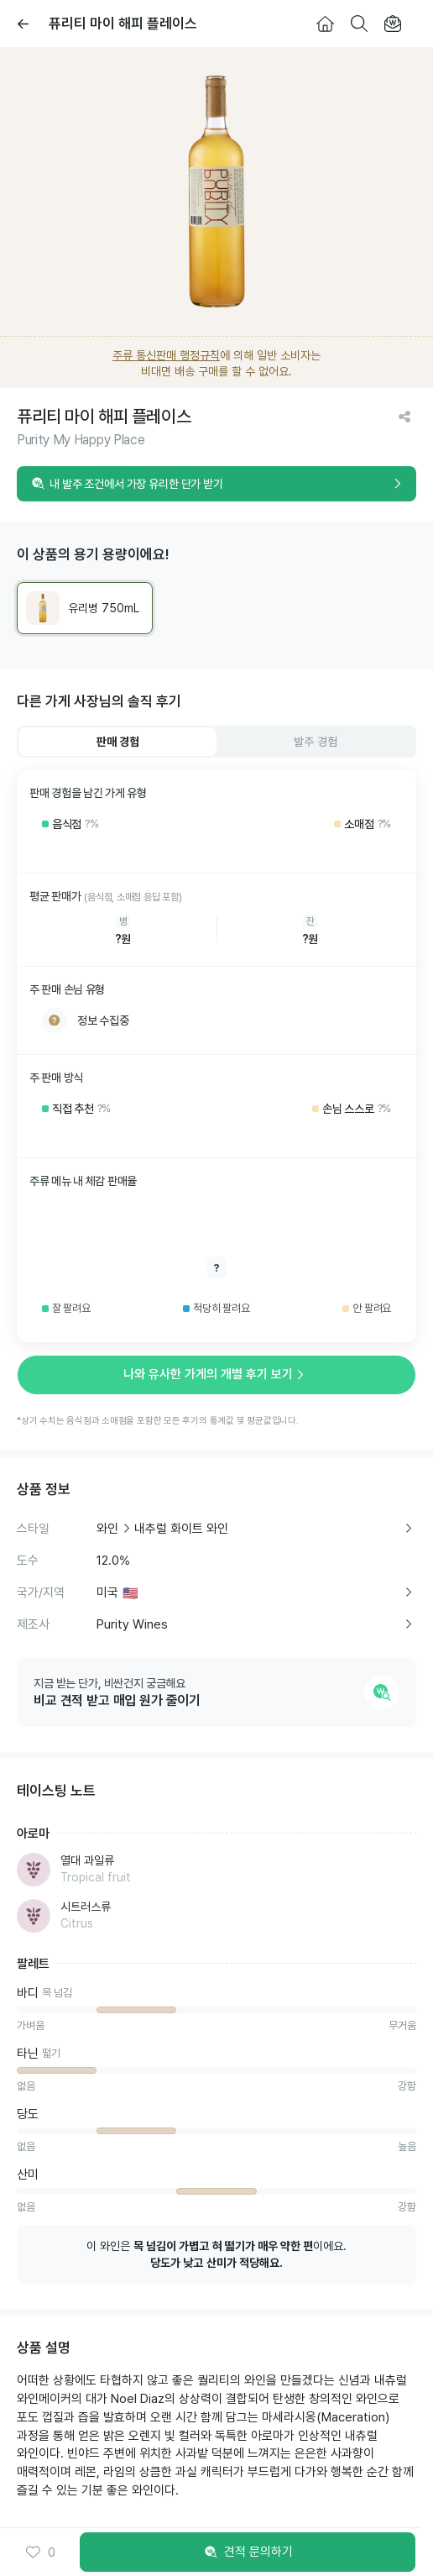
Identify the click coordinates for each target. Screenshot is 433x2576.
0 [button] (39, 2552)
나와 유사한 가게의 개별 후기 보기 (216, 1374)
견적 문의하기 (247, 2552)
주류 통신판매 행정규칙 (166, 355)
